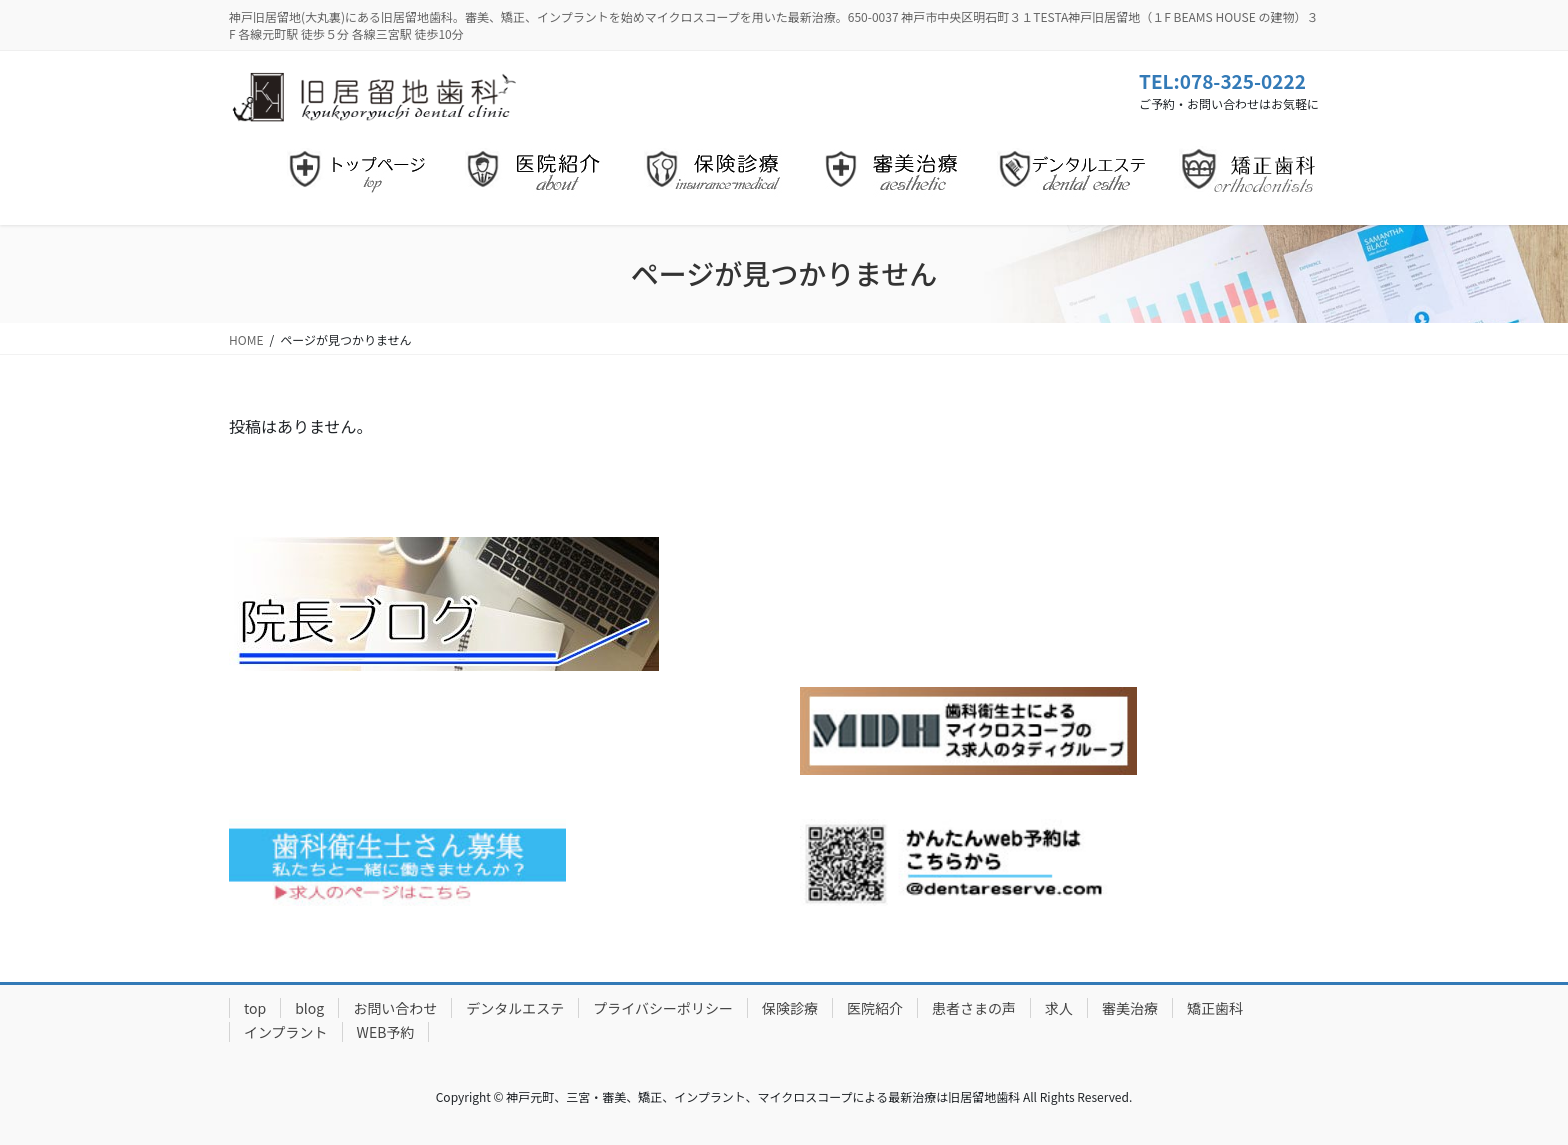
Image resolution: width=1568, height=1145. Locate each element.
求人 (1059, 1008)
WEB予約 (386, 1032)
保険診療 (790, 1008)
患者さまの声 (974, 1008)
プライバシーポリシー (663, 1008)
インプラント (286, 1032)
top (255, 1008)
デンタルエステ (515, 1008)
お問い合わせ (395, 1008)
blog (309, 1008)
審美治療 (1130, 1008)
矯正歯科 (1215, 1008)
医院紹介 (875, 1008)
